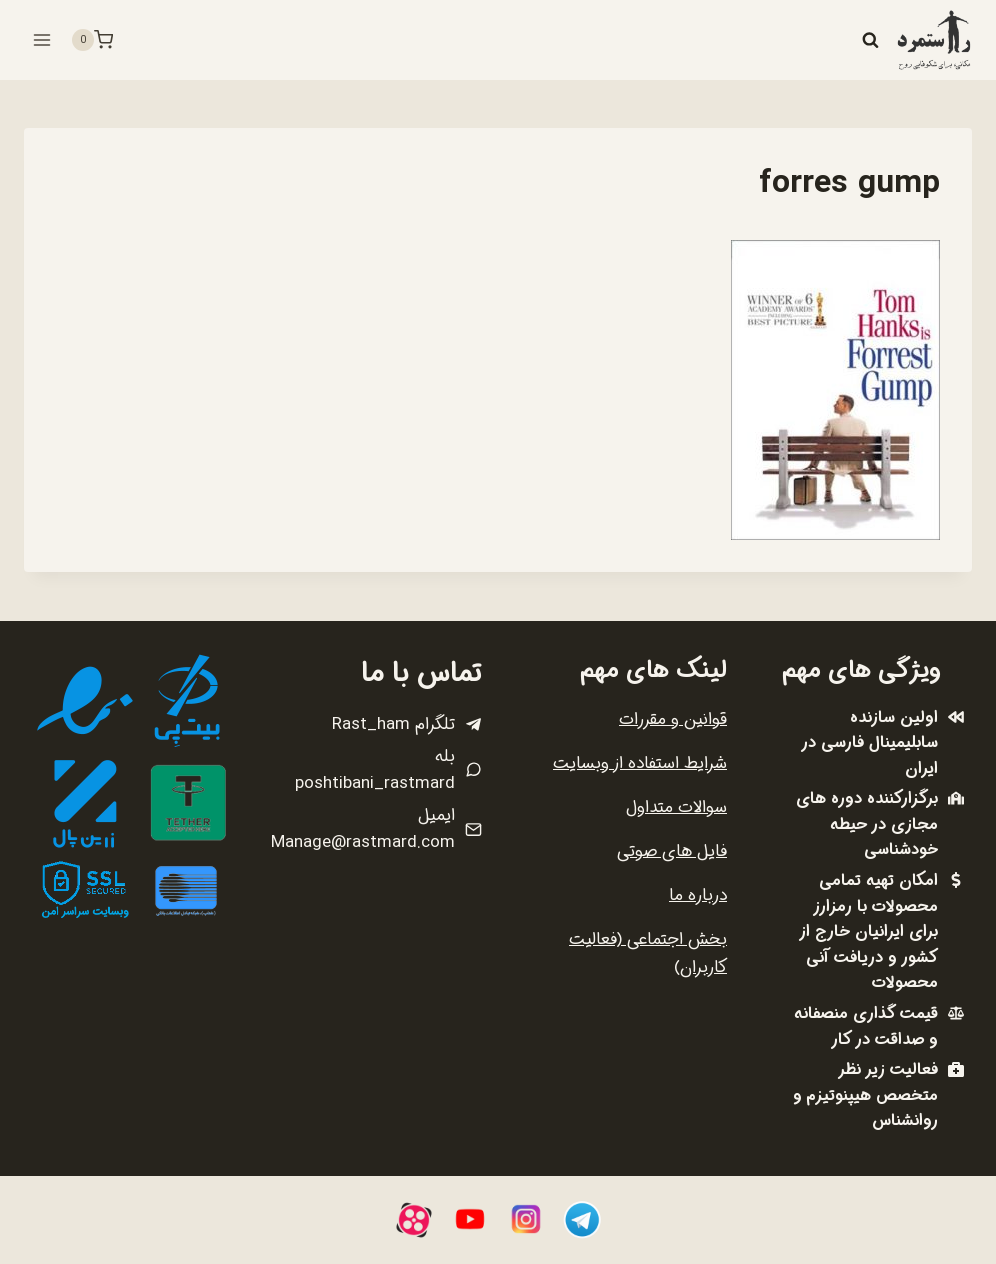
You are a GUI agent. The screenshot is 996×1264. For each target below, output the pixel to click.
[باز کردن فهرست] (42, 39)
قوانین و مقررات (673, 719)
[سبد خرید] (92, 40)
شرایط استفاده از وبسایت (640, 763)
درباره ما (698, 895)
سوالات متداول (676, 807)
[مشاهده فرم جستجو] (870, 40)
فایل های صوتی (672, 851)
